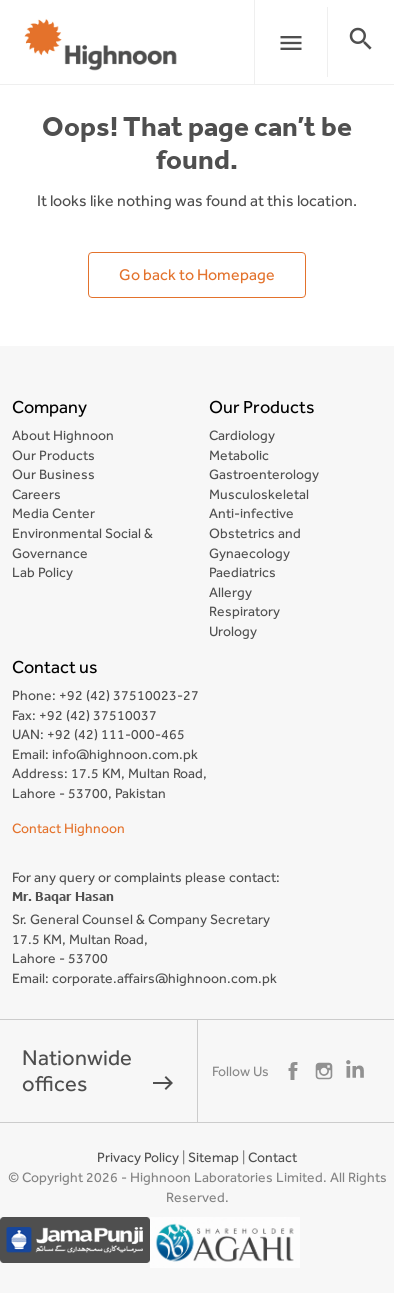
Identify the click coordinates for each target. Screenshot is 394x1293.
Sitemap (213, 1157)
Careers (36, 494)
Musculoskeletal (259, 494)
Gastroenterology (264, 474)
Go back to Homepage (197, 274)
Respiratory (244, 611)
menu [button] (291, 43)
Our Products (53, 455)
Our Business (53, 474)
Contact (272, 1157)
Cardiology (242, 435)
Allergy (230, 592)
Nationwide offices (98, 1070)
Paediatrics (242, 572)
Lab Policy (42, 572)
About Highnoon (63, 435)
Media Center (53, 513)
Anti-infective (251, 513)
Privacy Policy (138, 1157)
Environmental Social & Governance (82, 543)
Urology (233, 631)
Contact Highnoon (68, 828)
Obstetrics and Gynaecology (255, 543)
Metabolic (239, 455)
